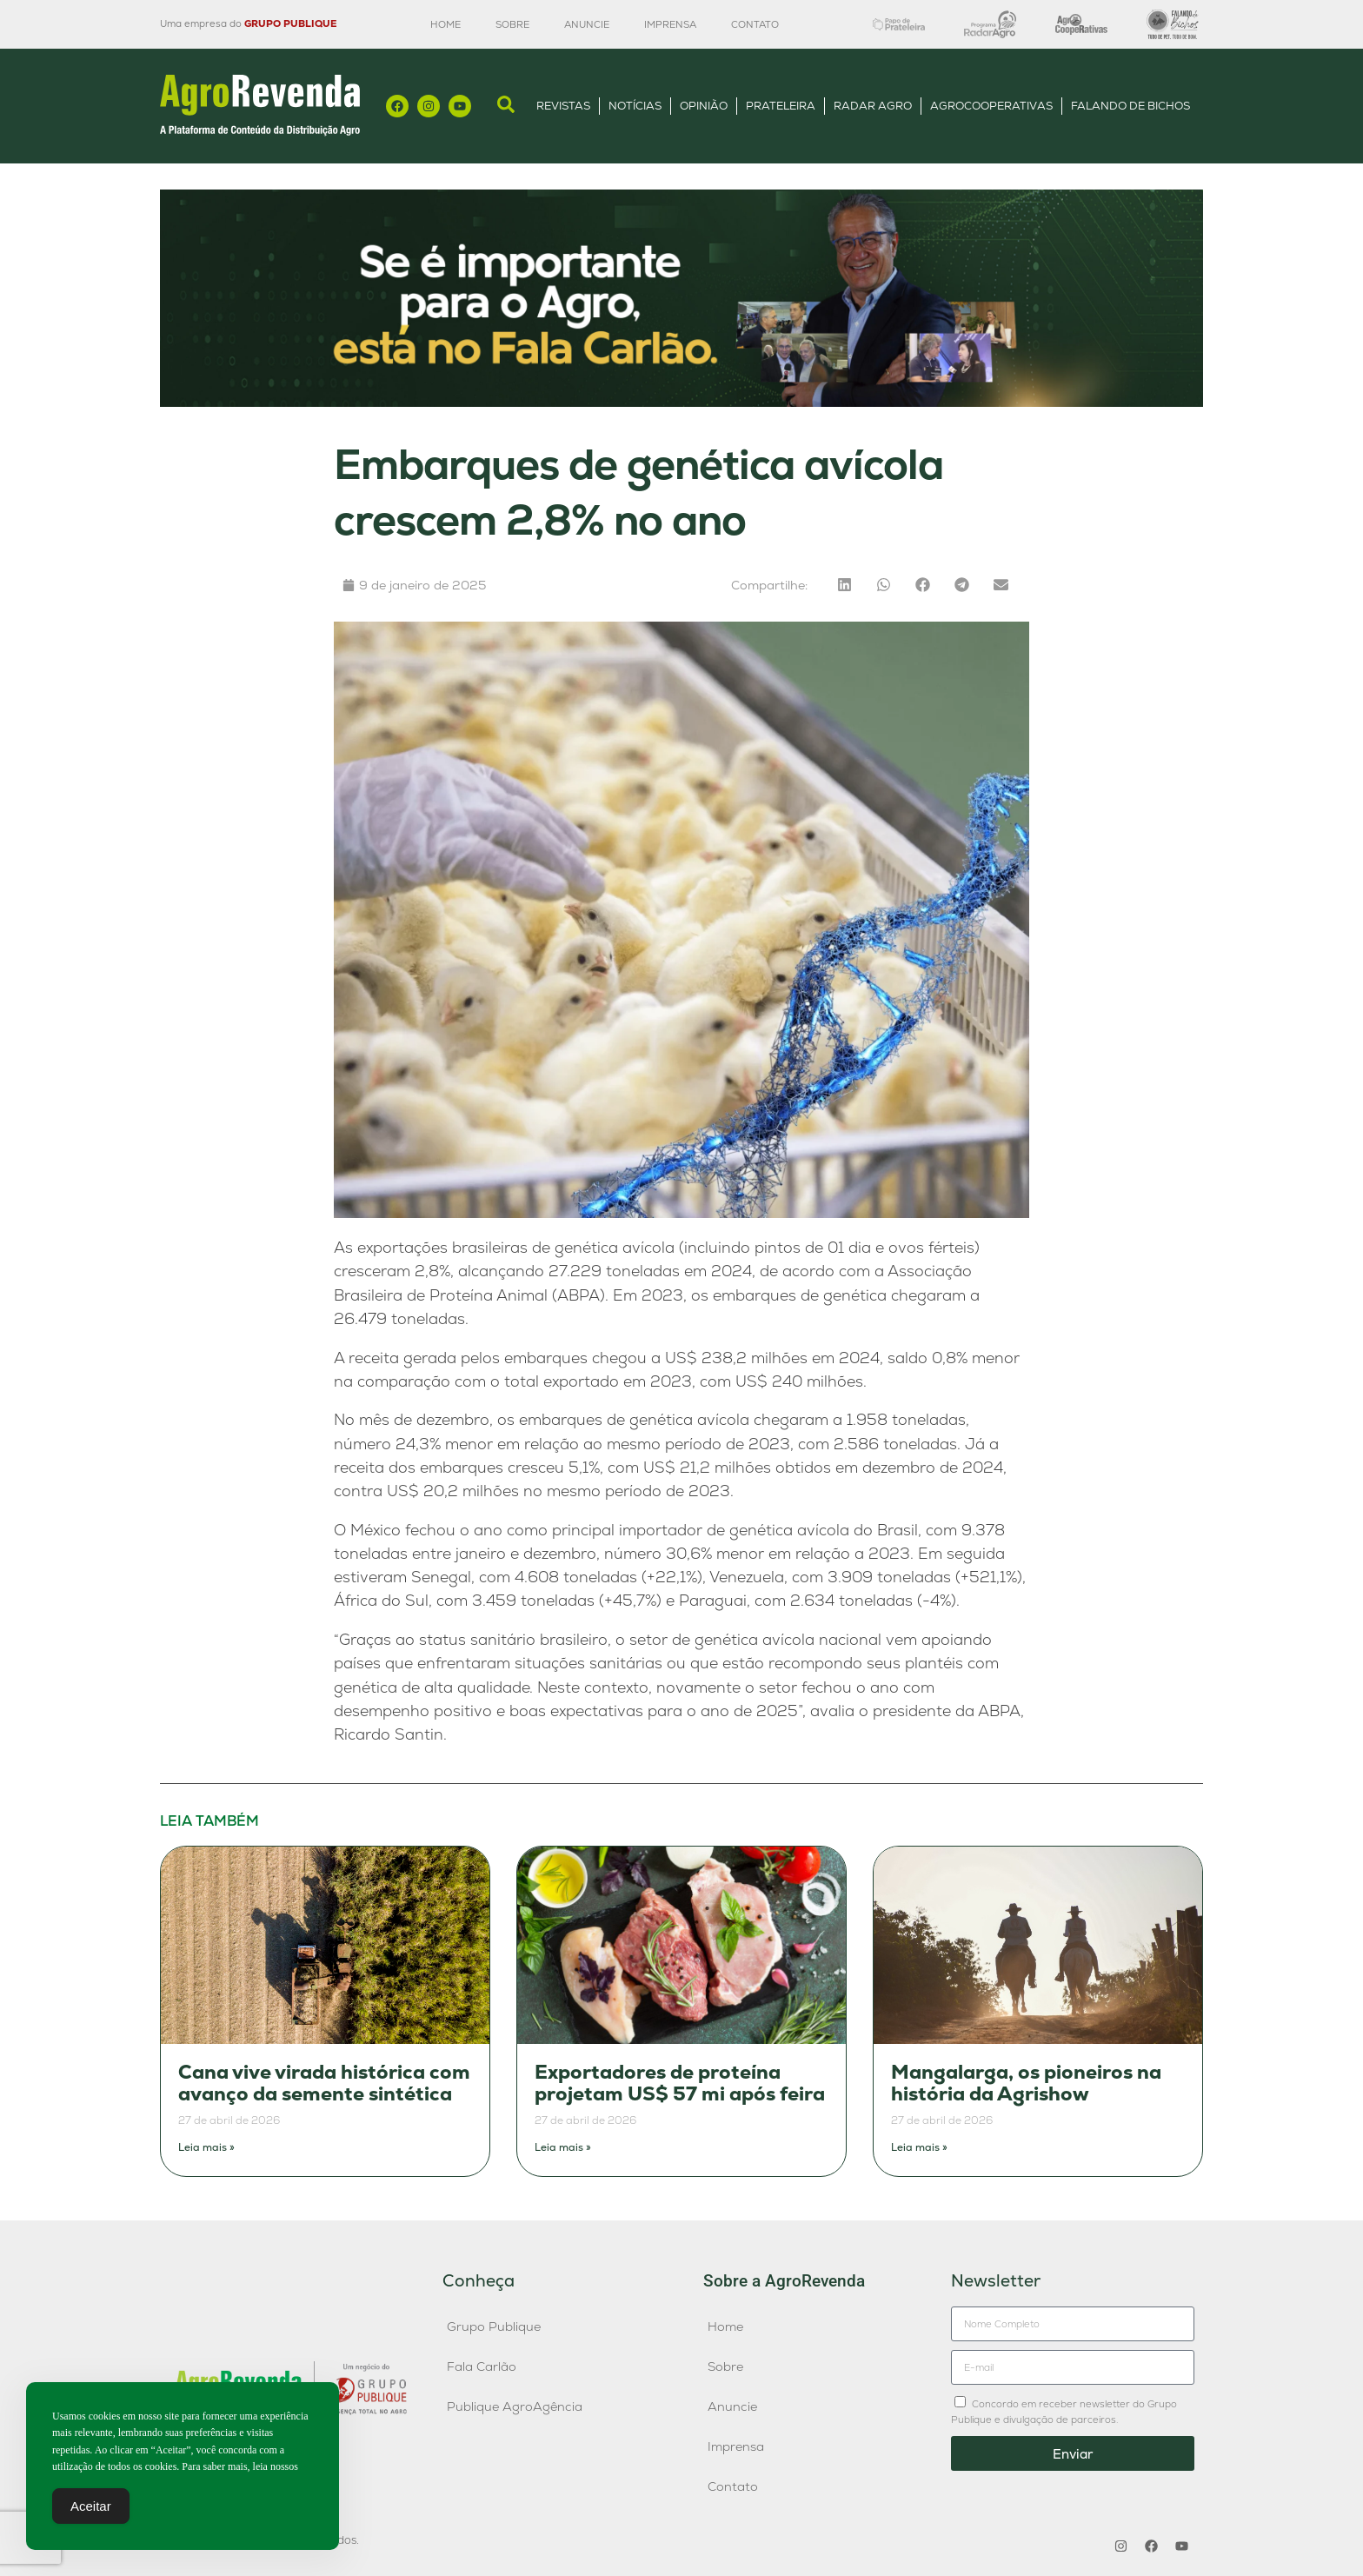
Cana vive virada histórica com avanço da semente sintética (324, 2083)
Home (445, 24)
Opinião (704, 105)
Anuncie (586, 24)
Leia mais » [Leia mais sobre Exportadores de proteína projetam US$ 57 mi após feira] (563, 2147)
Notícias (635, 105)
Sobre (512, 24)
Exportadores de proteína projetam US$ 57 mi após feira (680, 2083)
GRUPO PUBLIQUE (290, 23)
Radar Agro (873, 105)
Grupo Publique (494, 2326)
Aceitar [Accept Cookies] (90, 2506)
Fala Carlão (481, 2366)
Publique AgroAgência (514, 2406)
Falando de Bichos (1130, 105)
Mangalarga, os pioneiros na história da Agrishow (1026, 2083)
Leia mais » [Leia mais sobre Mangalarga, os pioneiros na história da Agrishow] (919, 2147)
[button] (844, 584)
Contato (755, 24)
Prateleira (780, 105)
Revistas (563, 105)
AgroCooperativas (991, 105)
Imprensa (670, 24)
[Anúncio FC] (681, 402)
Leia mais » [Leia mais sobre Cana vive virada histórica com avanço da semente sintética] (206, 2147)
